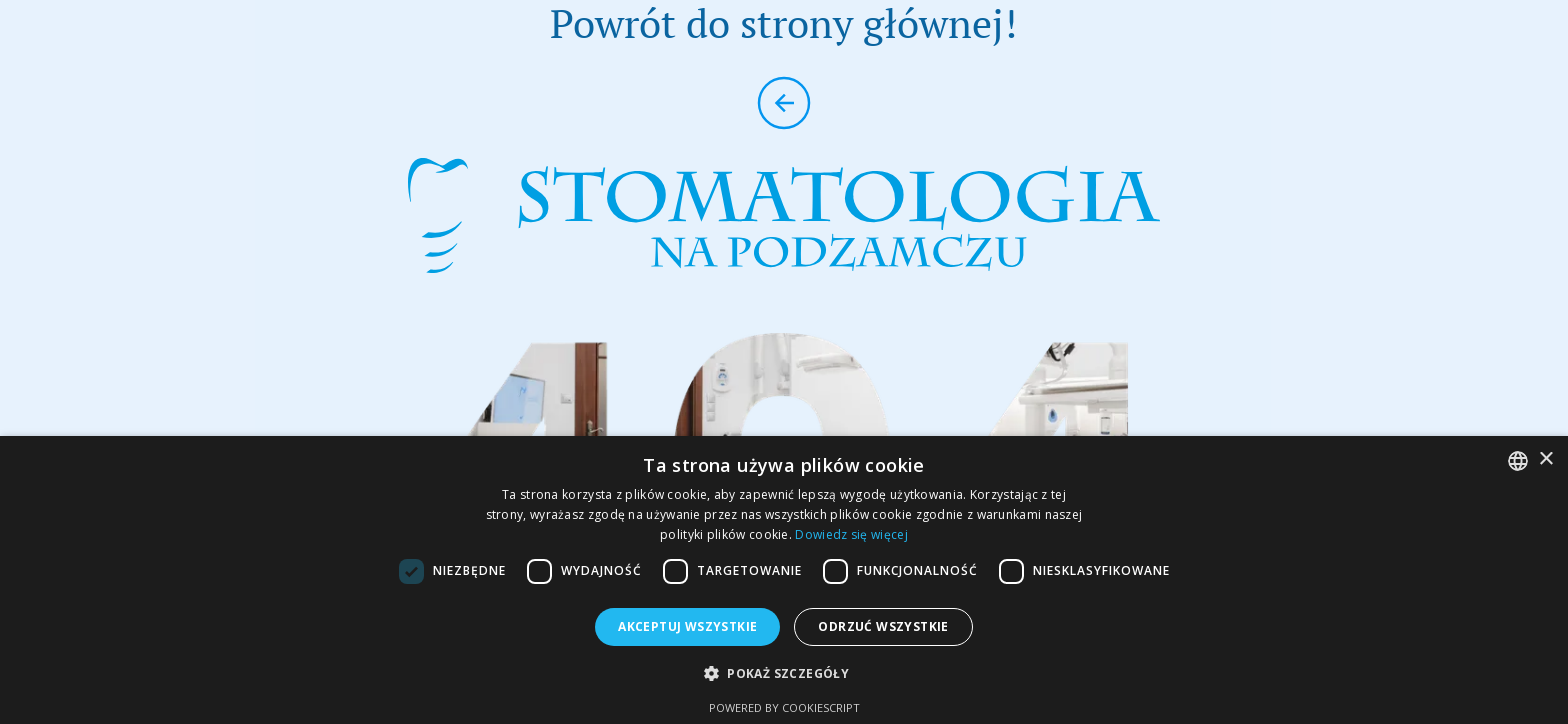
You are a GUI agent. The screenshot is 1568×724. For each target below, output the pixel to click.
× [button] (1545, 459)
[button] (784, 673)
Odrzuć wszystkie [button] (883, 626)
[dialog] (784, 580)
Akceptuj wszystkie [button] (687, 626)
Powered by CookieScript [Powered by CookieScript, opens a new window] (784, 707)
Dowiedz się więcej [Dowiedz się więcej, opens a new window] (851, 534)
